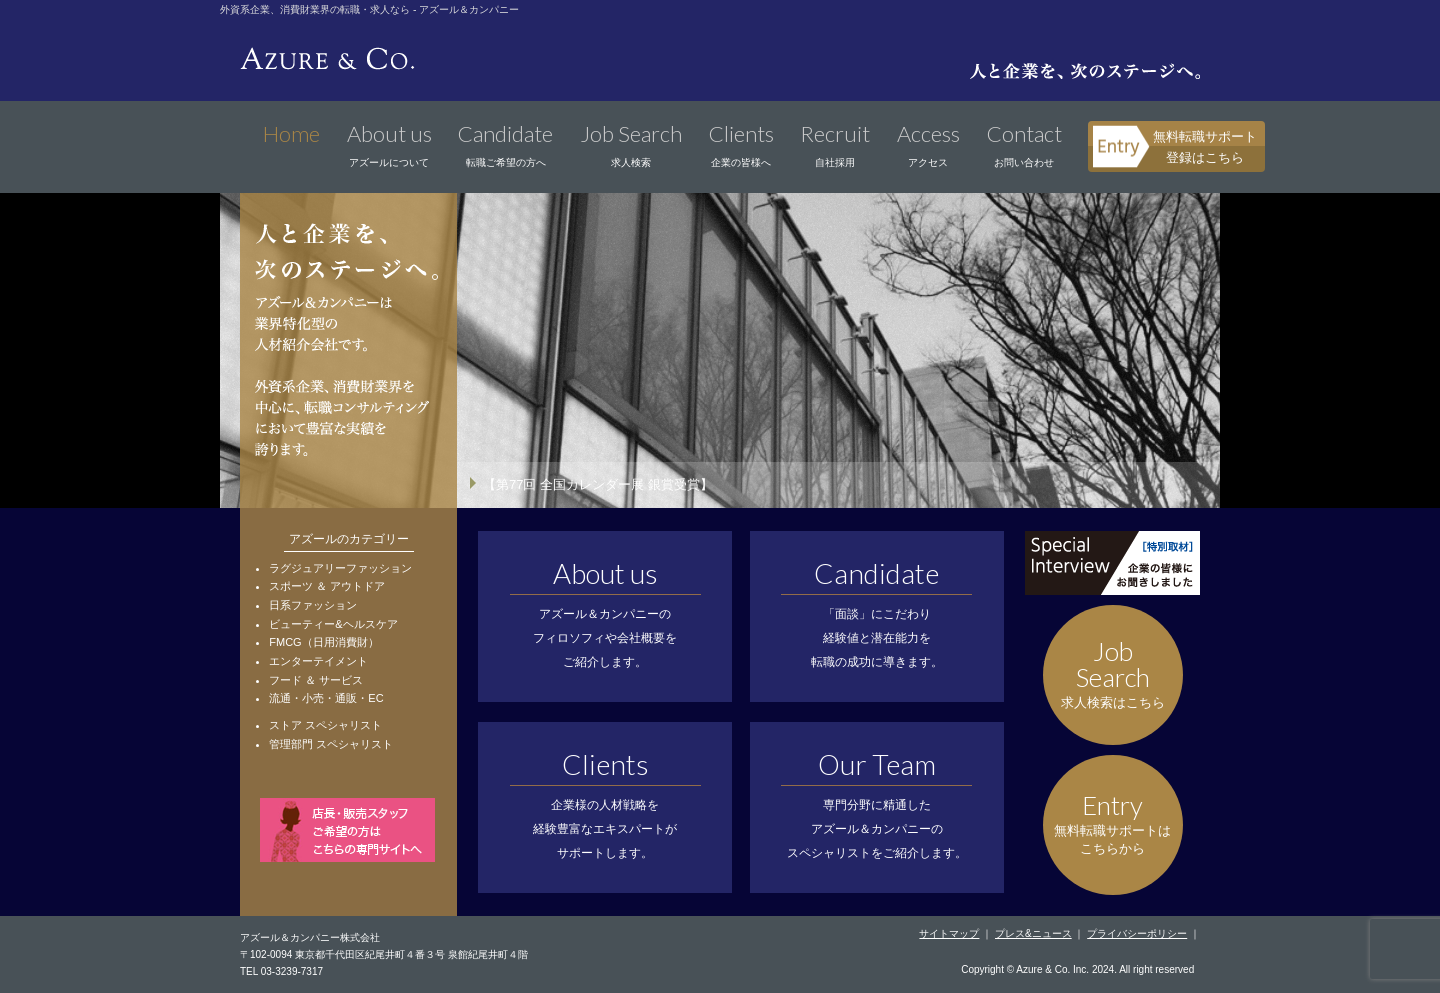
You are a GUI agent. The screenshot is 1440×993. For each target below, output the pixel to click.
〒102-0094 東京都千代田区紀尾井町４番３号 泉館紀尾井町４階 (384, 954)
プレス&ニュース (1033, 933)
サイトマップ (949, 933)
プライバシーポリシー (1137, 933)
